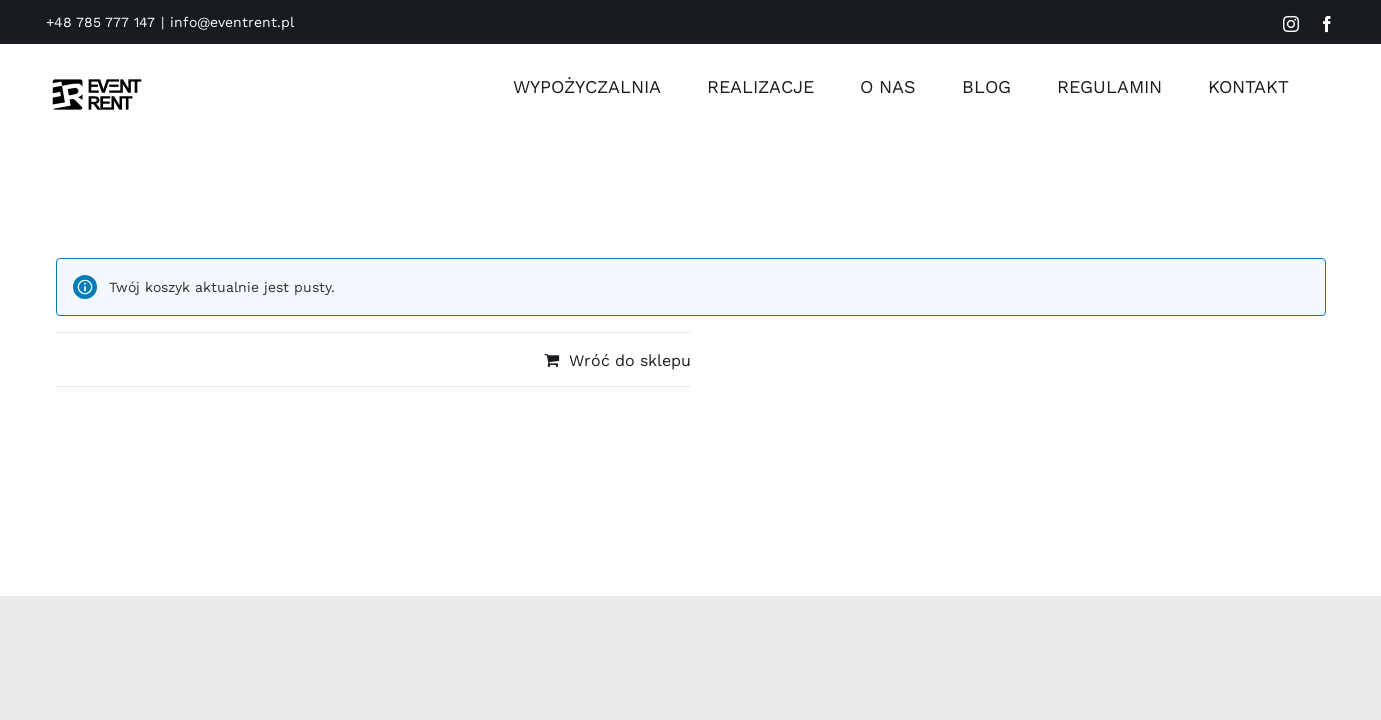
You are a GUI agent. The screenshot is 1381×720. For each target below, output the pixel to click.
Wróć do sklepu (630, 360)
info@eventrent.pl (232, 22)
